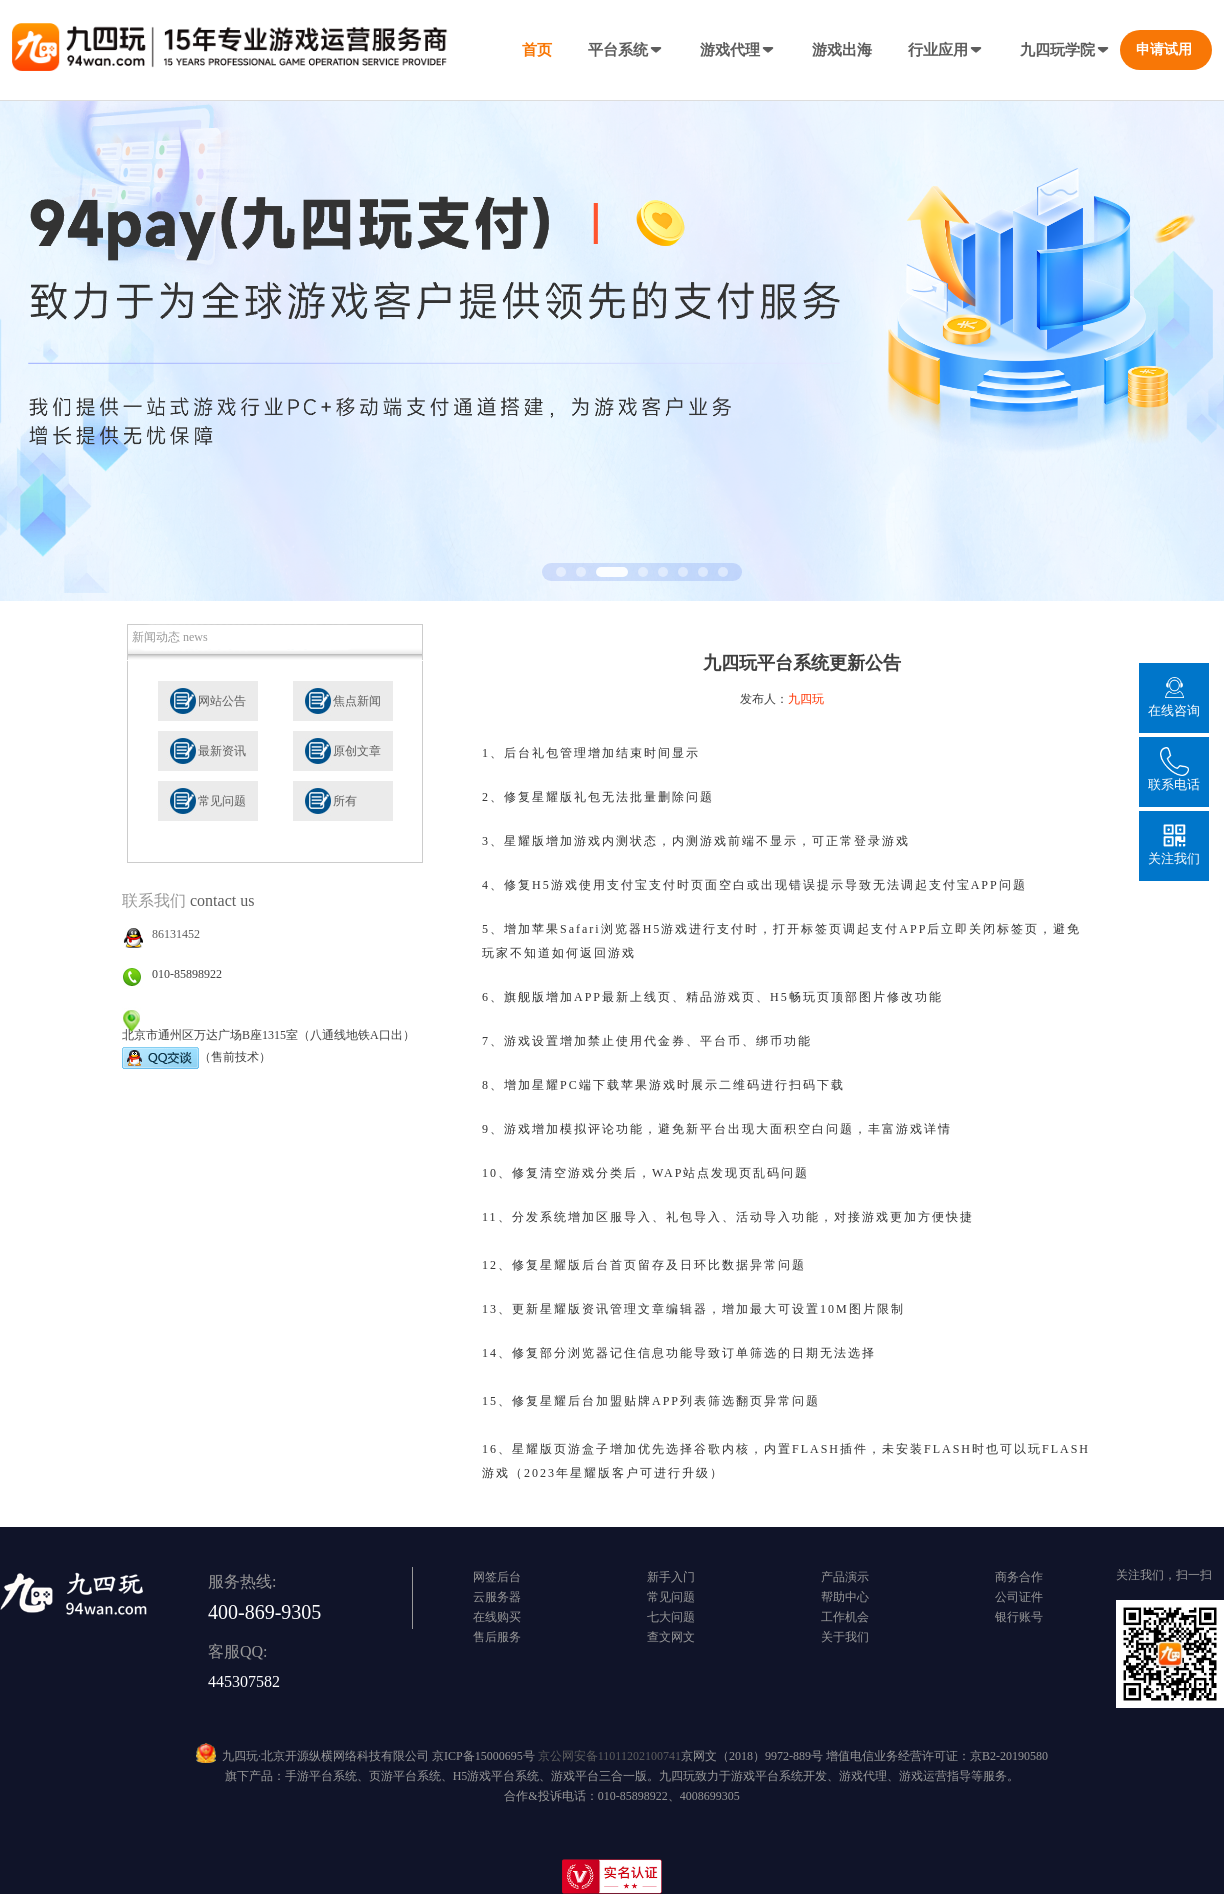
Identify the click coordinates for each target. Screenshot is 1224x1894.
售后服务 (497, 1637)
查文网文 (671, 1637)
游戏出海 (842, 50)
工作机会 (845, 1617)
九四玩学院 (1065, 50)
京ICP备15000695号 (483, 1756)
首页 (537, 50)
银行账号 (1019, 1617)
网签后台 (497, 1577)
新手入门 (671, 1577)
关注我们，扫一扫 (1164, 1575)
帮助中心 (845, 1597)
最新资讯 (222, 751)
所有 (345, 801)
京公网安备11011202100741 (609, 1756)
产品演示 (845, 1577)
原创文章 (357, 751)
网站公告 (222, 701)
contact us (222, 900)
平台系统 (626, 50)
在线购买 (497, 1617)
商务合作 (1019, 1577)
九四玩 (806, 699)
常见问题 (222, 801)
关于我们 (845, 1637)
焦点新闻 (357, 701)
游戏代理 (738, 50)
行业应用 (946, 50)
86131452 (176, 934)
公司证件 (1019, 1597)
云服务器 (497, 1597)
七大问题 (671, 1617)
